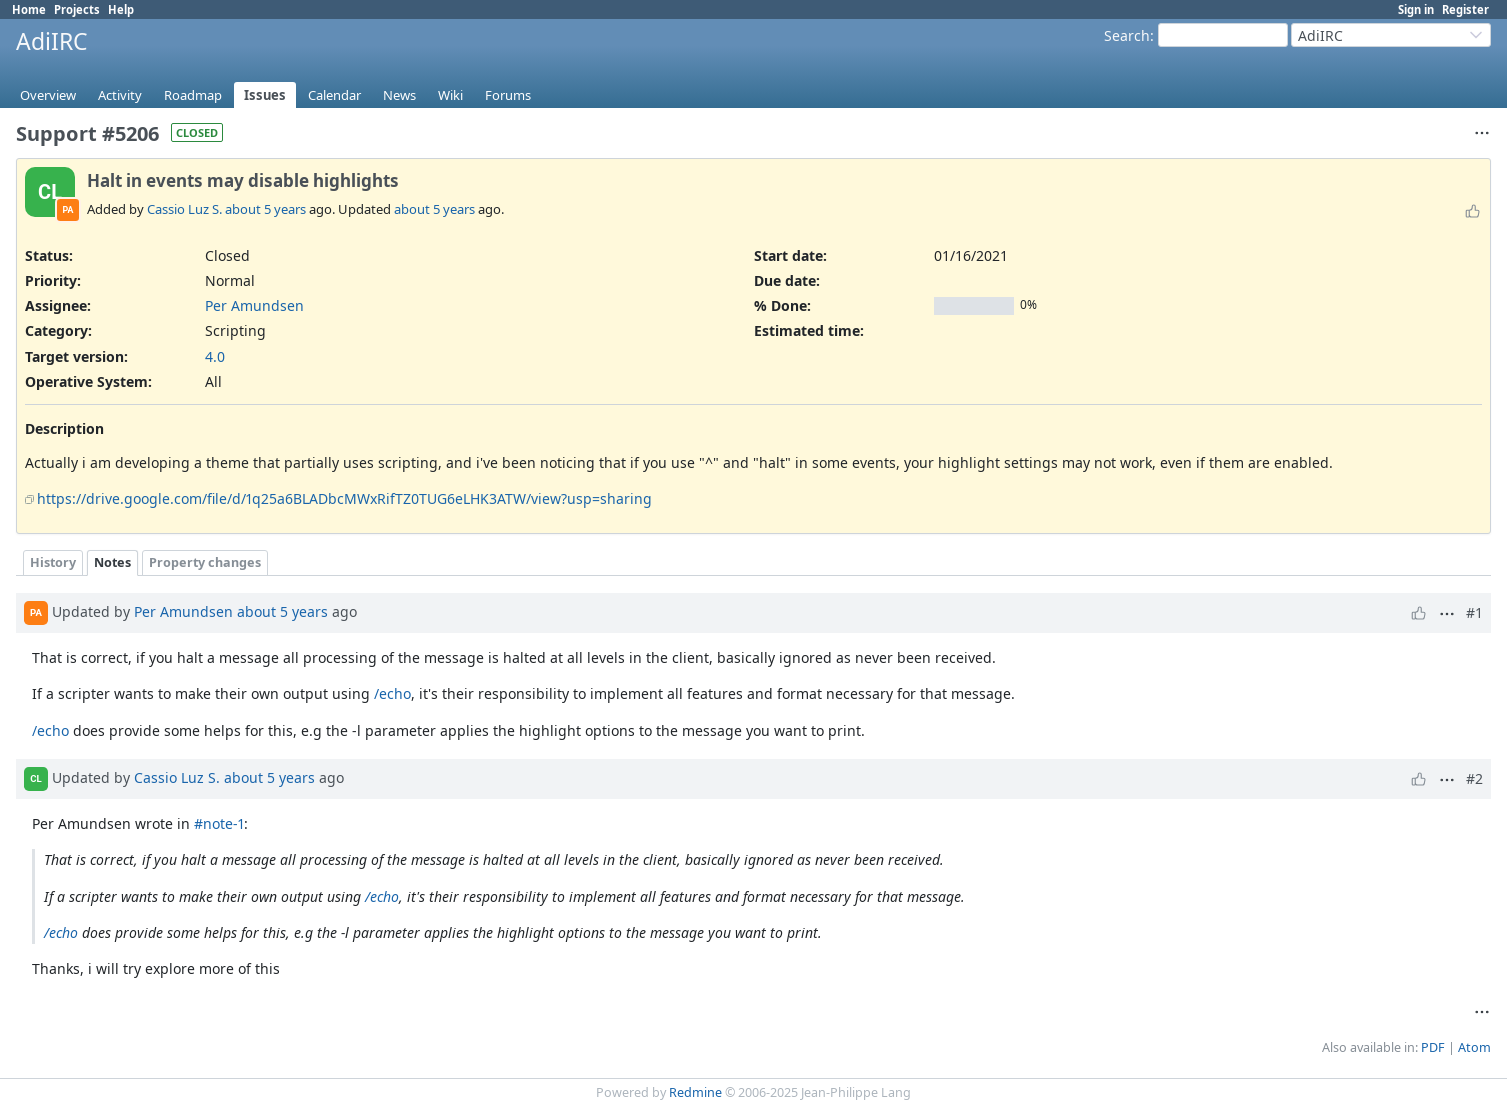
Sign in (1416, 9)
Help (121, 9)
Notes (112, 562)
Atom (1474, 1047)
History (53, 562)
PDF (1433, 1047)
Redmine (695, 1092)
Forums (508, 95)
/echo (392, 693)
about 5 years (265, 209)
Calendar (334, 95)
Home (29, 9)
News (399, 95)
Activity (120, 95)
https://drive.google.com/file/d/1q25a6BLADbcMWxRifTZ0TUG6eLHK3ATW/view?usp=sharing (344, 498)
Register (1465, 9)
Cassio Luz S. (184, 209)
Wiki (450, 95)
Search (1127, 35)
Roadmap (193, 95)
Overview (48, 95)
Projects (77, 9)
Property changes (205, 562)
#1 (1474, 612)
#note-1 (219, 823)
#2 (1474, 778)
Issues (265, 95)
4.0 (215, 356)
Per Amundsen (254, 305)
